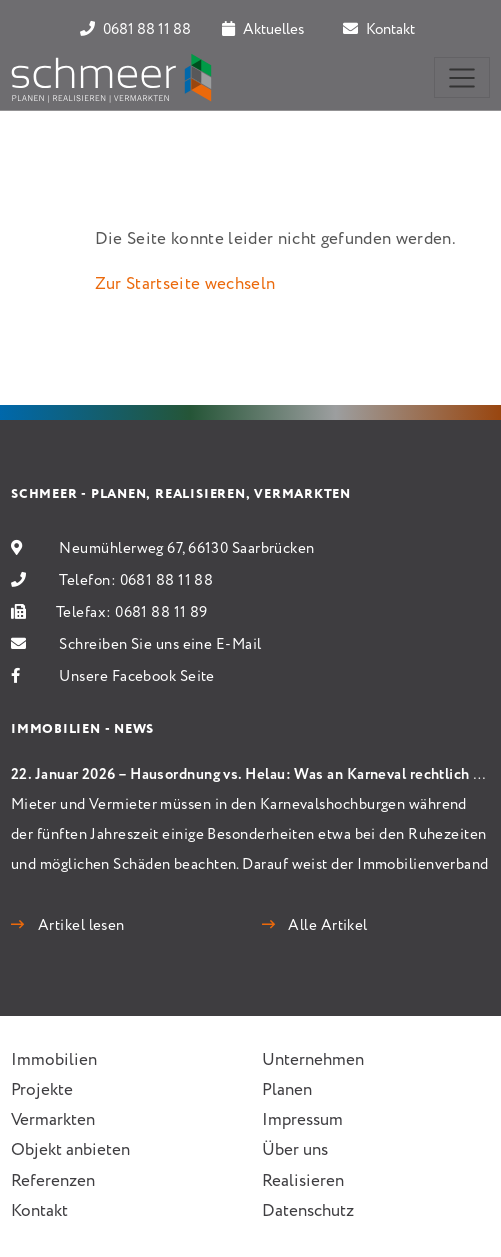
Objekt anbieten (70, 1150)
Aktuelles (263, 30)
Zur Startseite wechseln (185, 284)
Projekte (42, 1090)
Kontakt (379, 30)
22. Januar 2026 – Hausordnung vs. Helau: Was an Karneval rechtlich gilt (253, 775)
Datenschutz (308, 1211)
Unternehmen (313, 1060)
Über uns (295, 1150)
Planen (287, 1090)
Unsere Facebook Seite (136, 677)
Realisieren (303, 1181)
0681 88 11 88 (135, 30)
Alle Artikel (326, 926)
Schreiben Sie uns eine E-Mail (160, 645)
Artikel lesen (79, 926)
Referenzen (53, 1181)
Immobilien (54, 1060)
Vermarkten (53, 1120)
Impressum (302, 1120)
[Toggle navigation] (462, 77)
